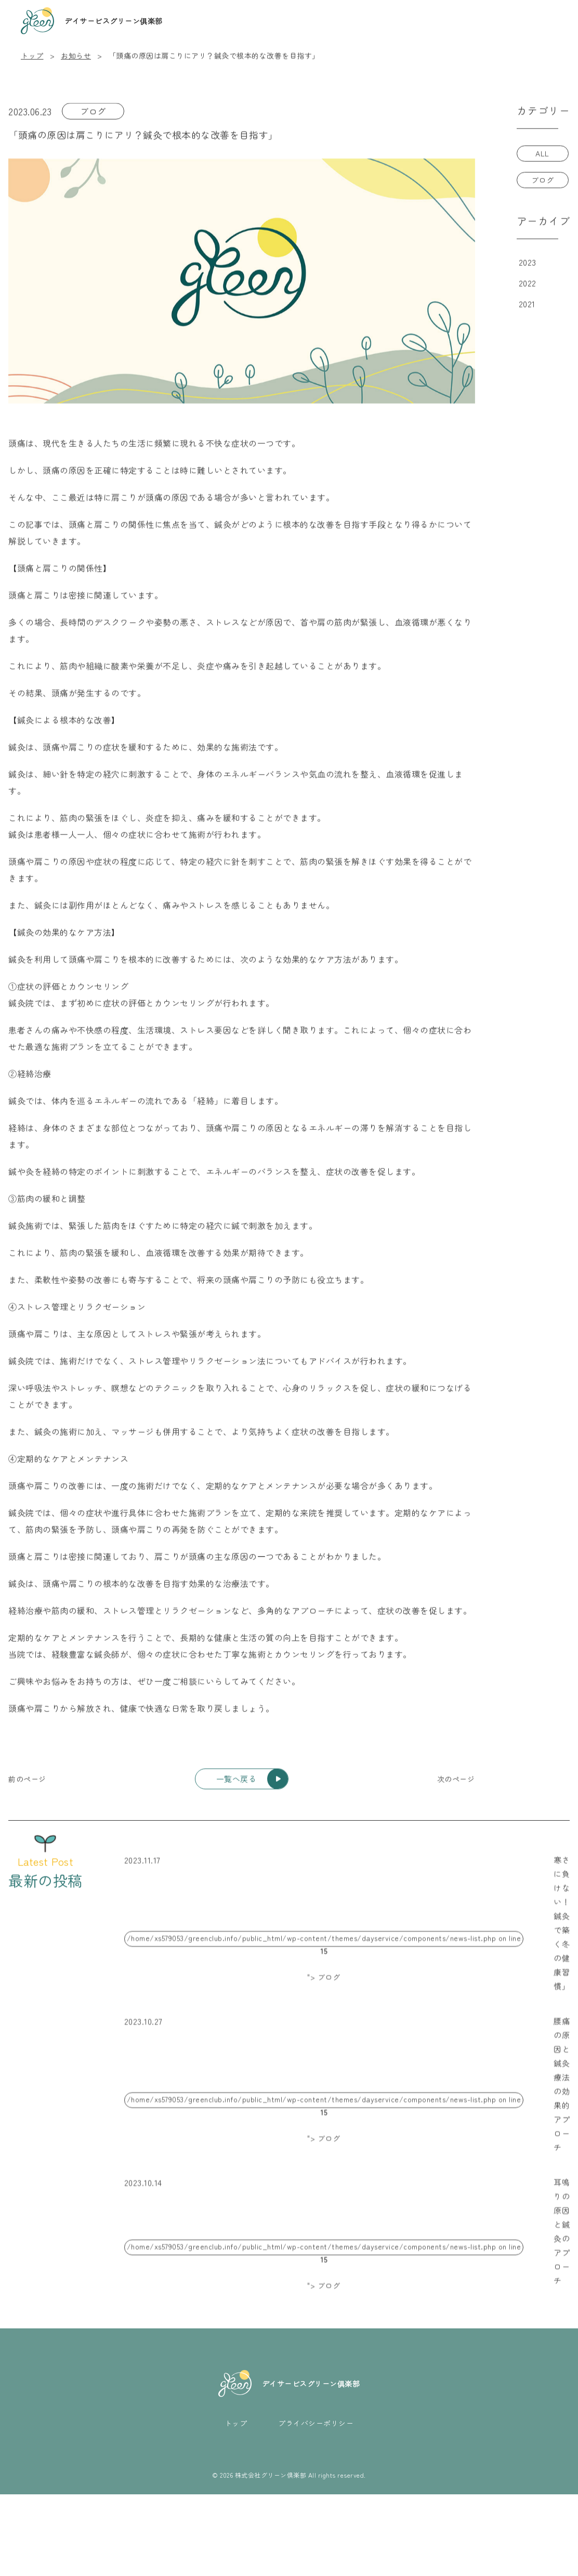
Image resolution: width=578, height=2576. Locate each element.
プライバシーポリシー (315, 2505)
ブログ (93, 112)
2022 (527, 283)
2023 (527, 262)
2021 (527, 304)
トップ (32, 56)
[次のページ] (456, 1782)
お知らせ (76, 56)
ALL (542, 154)
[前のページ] (27, 1782)
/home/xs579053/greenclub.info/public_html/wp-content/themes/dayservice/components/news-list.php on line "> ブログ (324, 1958)
